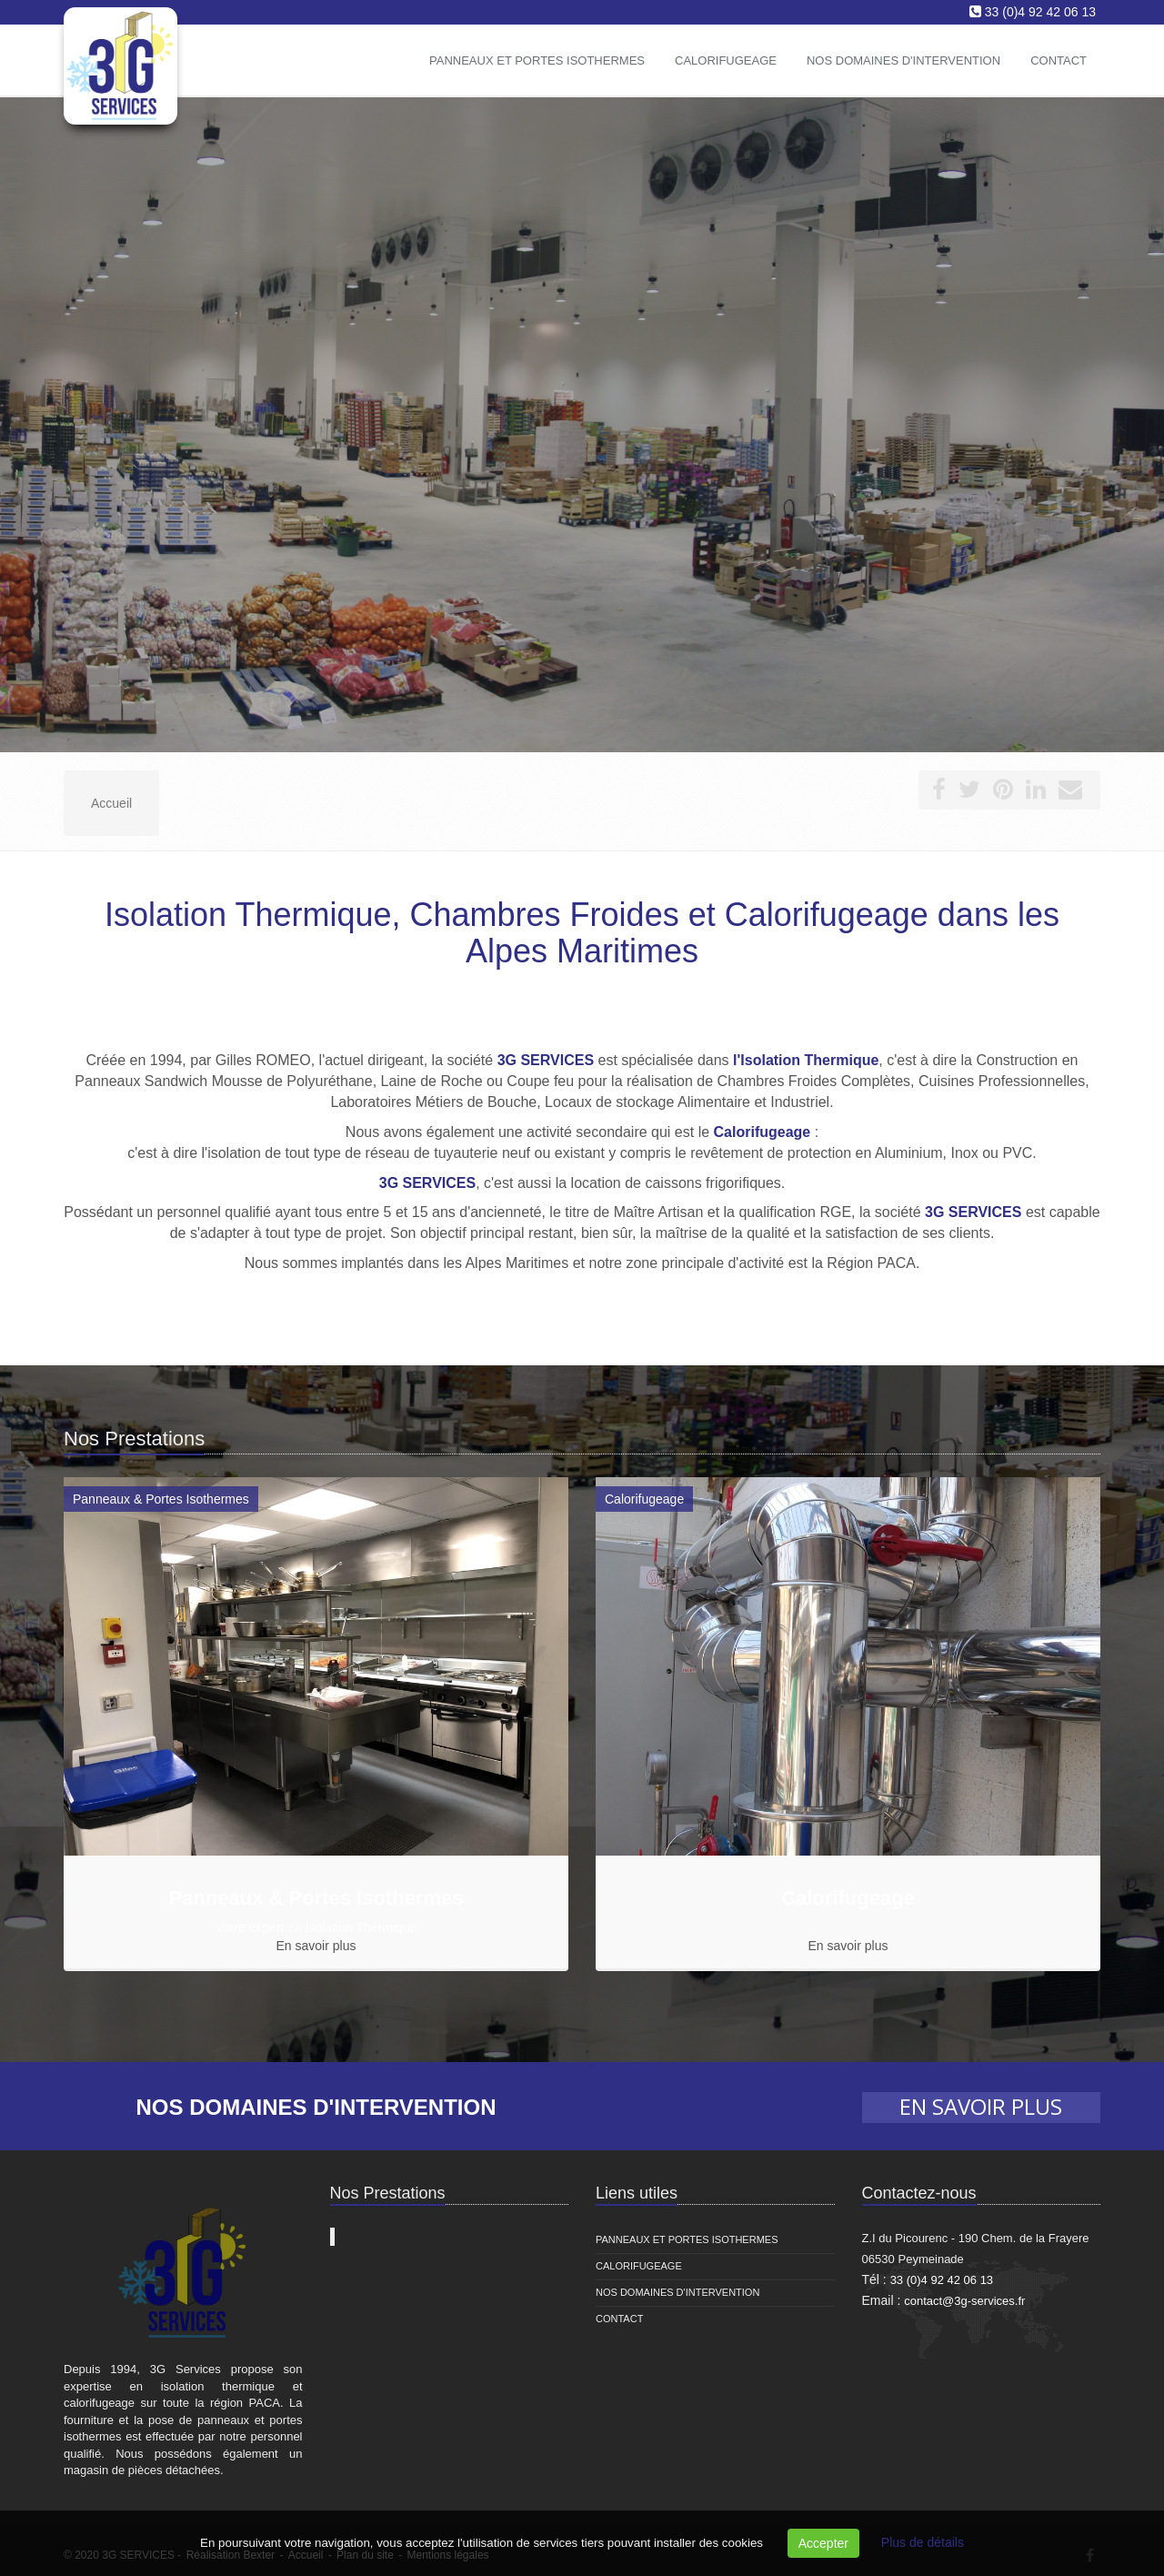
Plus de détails (922, 2542)
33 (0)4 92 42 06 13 (1040, 12)
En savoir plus (316, 1945)
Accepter (823, 2543)
